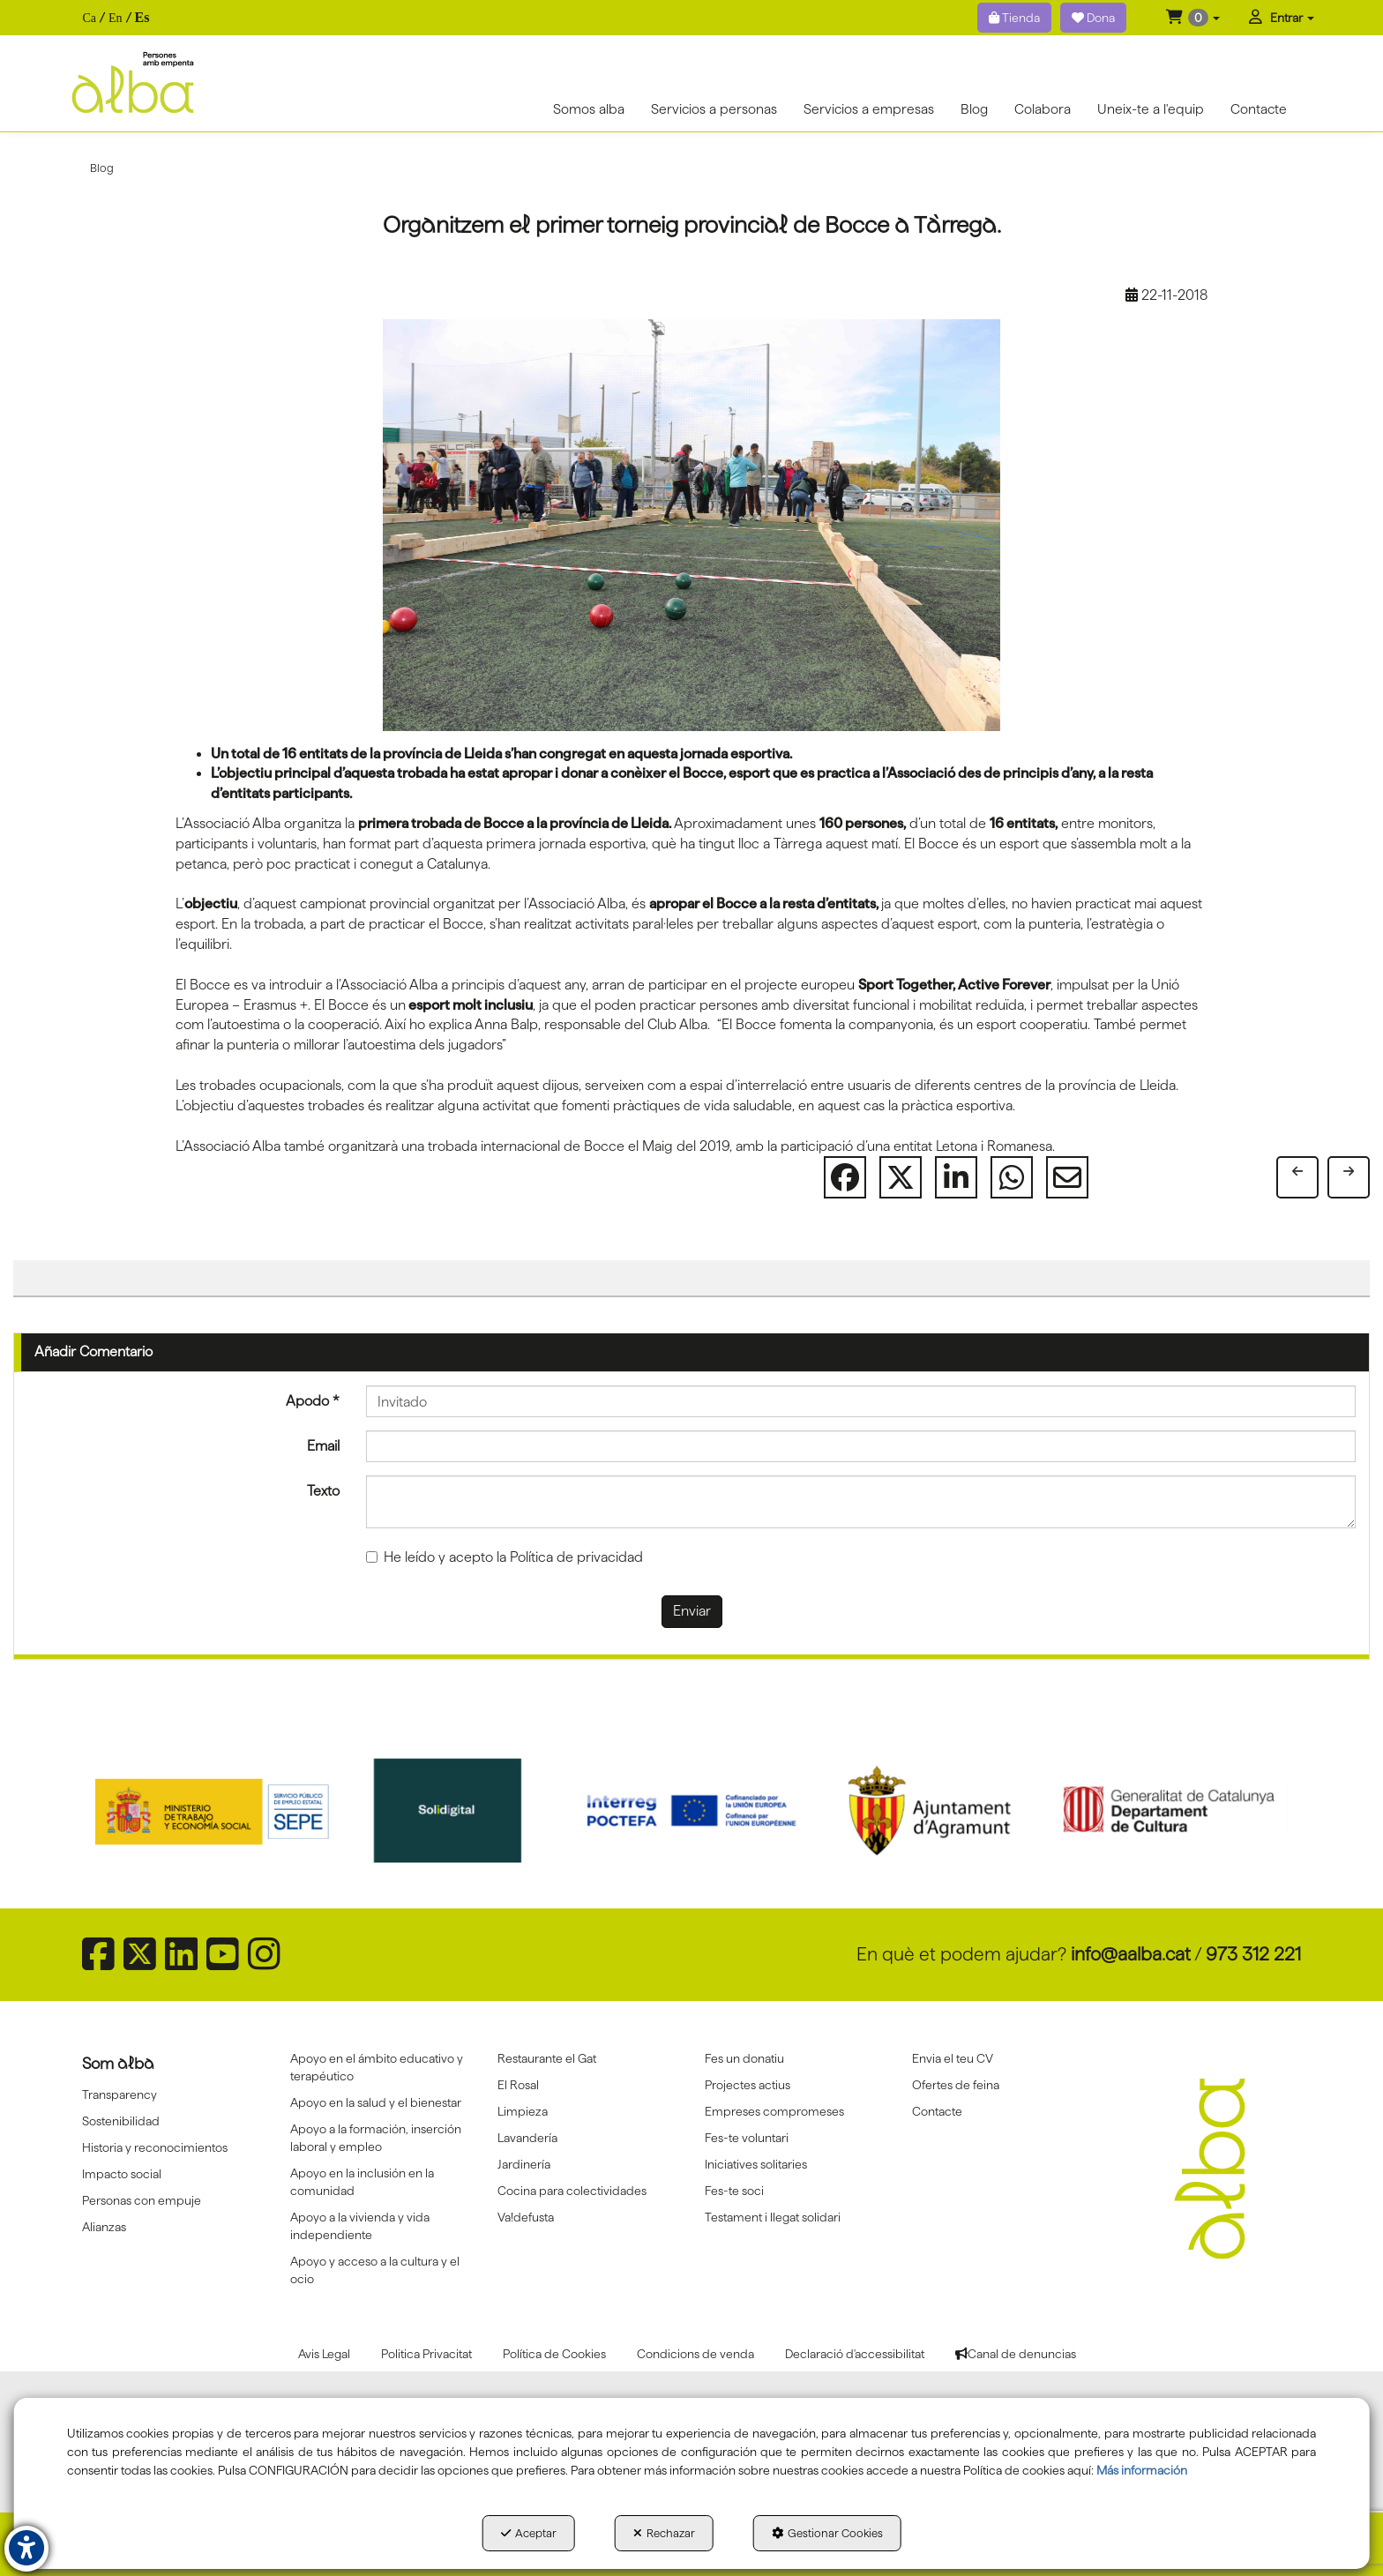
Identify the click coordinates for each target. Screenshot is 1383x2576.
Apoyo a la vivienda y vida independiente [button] (360, 2226)
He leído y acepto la (504, 1556)
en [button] (115, 18)
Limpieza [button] (522, 2111)
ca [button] (89, 18)
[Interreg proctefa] (691, 1810)
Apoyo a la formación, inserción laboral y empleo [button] (375, 2138)
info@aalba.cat (1131, 1954)
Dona (1093, 18)
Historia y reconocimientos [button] (155, 2147)
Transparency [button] (119, 2094)
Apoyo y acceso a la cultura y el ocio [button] (375, 2270)
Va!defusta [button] (525, 2217)
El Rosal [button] (518, 2085)
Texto (323, 1490)
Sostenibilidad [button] (121, 2121)
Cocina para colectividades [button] (572, 2191)
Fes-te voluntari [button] (747, 2138)
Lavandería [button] (527, 2138)
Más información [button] (1141, 2470)
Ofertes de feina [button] (955, 2085)
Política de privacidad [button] (576, 1556)
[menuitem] (115, 18)
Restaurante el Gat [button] (546, 2058)
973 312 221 (1253, 1954)
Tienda (1014, 18)
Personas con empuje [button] (141, 2200)
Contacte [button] (937, 2111)
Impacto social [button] (121, 2174)
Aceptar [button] (529, 2533)
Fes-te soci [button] (734, 2191)
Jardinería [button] (523, 2164)
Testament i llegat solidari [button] (773, 2217)
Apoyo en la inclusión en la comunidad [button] (362, 2182)
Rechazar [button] (664, 2533)
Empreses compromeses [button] (774, 2111)
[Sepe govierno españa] (214, 1810)
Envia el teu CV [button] (952, 2058)
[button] (1193, 17)
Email (323, 1445)
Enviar (692, 1610)
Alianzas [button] (104, 2227)
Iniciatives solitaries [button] (756, 2164)
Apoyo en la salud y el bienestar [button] (375, 2102)
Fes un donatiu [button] (744, 2058)
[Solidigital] (453, 1810)
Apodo (313, 1400)
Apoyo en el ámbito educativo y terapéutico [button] (376, 2067)
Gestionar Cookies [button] (827, 2533)
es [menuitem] (142, 17)
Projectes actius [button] (747, 2085)
